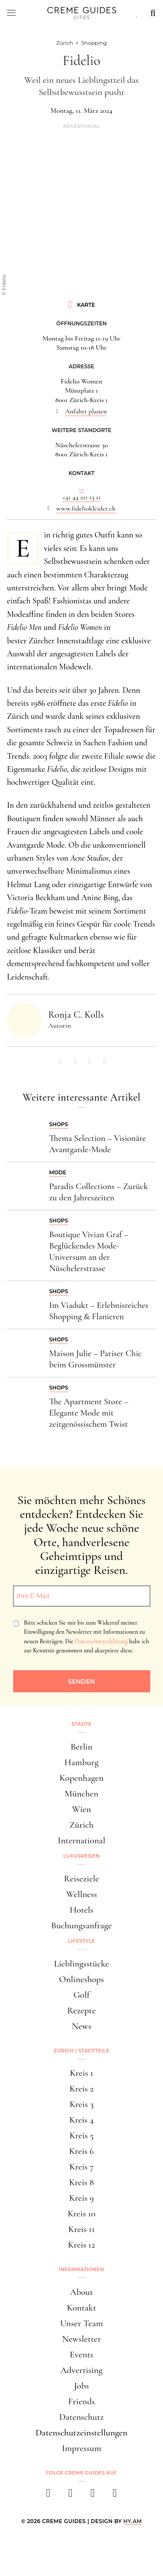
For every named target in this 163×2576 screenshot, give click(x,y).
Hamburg (81, 1762)
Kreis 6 (81, 2151)
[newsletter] (115, 2496)
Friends (81, 2401)
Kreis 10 (81, 2213)
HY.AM (132, 2521)
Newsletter (81, 2338)
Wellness (81, 1894)
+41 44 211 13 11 (82, 497)
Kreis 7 (81, 2166)
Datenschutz (81, 2417)
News (81, 2026)
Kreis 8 (81, 2182)
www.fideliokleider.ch (85, 508)
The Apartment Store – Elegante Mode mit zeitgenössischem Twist (89, 1412)
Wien (81, 1809)
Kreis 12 (81, 2244)
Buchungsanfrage (81, 1925)
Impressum (81, 2448)
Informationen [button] (81, 2269)
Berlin (81, 1746)
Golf (81, 1994)
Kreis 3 (81, 2104)
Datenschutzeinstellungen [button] (82, 2432)
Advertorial (81, 126)
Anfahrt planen (86, 411)
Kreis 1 (81, 2073)
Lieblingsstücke (81, 1963)
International (81, 1840)
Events (81, 2354)
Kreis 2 (81, 2088)
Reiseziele (81, 1878)
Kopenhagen (82, 1778)
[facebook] (48, 2496)
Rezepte (81, 2010)
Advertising (81, 2370)
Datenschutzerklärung (101, 1641)
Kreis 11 (81, 2229)
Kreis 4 (81, 2119)
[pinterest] (93, 2496)
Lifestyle (81, 1941)
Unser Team (81, 2323)
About (81, 2292)
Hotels (81, 1909)
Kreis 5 (82, 2135)
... (81, 488)
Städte (81, 1724)
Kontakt (81, 2307)
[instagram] (71, 2496)
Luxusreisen (81, 1856)
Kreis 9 (81, 2198)
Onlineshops (81, 1979)
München (82, 1793)
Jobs (81, 2385)
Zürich (82, 1824)
